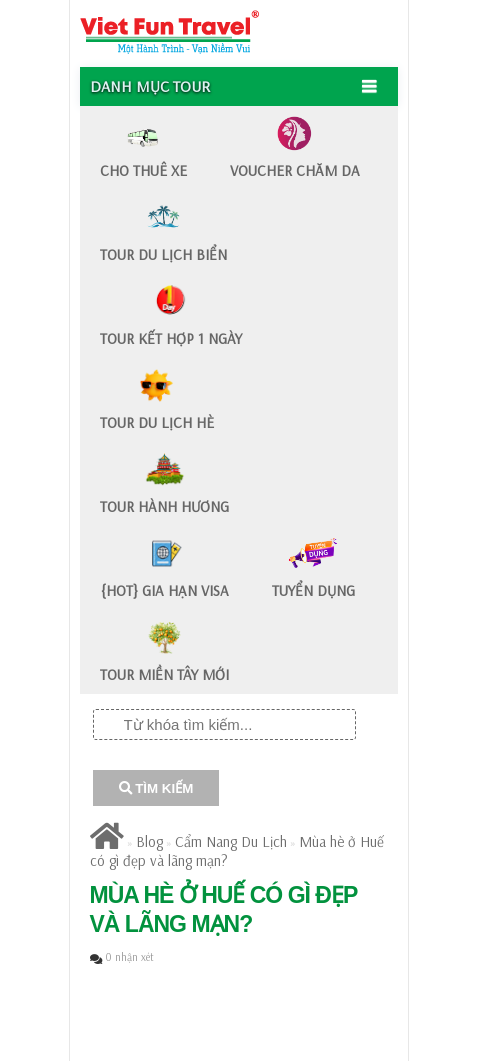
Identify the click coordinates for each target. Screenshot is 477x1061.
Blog (149, 841)
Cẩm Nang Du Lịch (231, 841)
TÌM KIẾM (156, 788)
